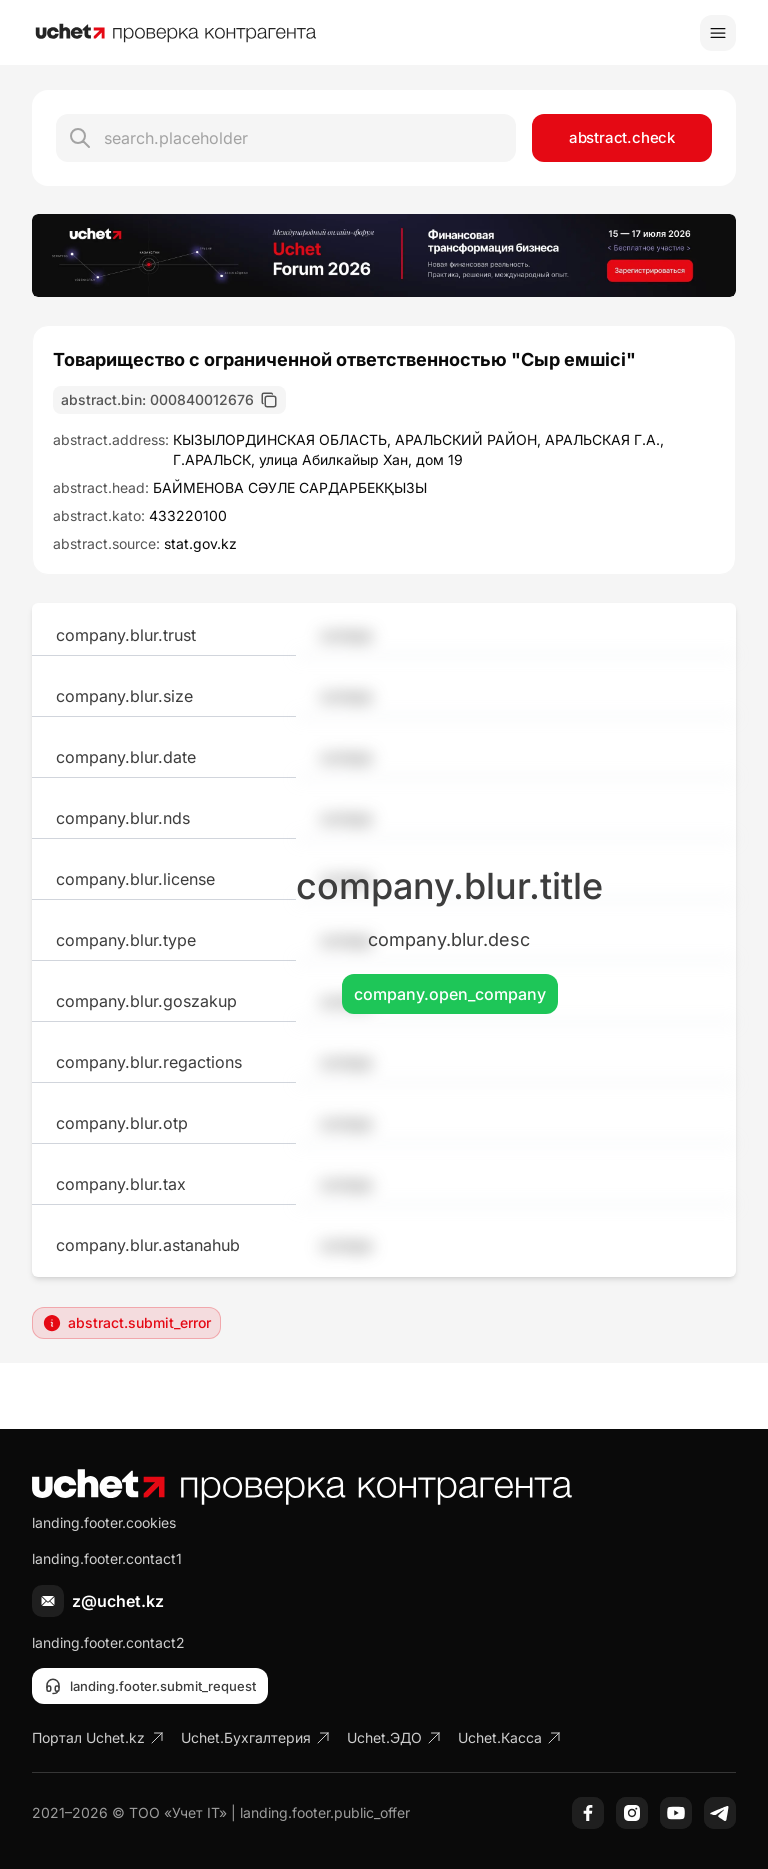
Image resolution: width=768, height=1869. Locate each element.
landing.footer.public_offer (325, 1812)
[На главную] (176, 33)
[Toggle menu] (718, 33)
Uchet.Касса (510, 1737)
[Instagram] (632, 1813)
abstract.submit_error (126, 1323)
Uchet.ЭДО (394, 1737)
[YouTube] (676, 1813)
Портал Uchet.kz (98, 1737)
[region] (384, 255)
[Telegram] (720, 1813)
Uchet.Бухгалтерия (256, 1737)
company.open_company (450, 994)
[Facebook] (588, 1813)
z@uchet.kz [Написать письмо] (118, 1601)
